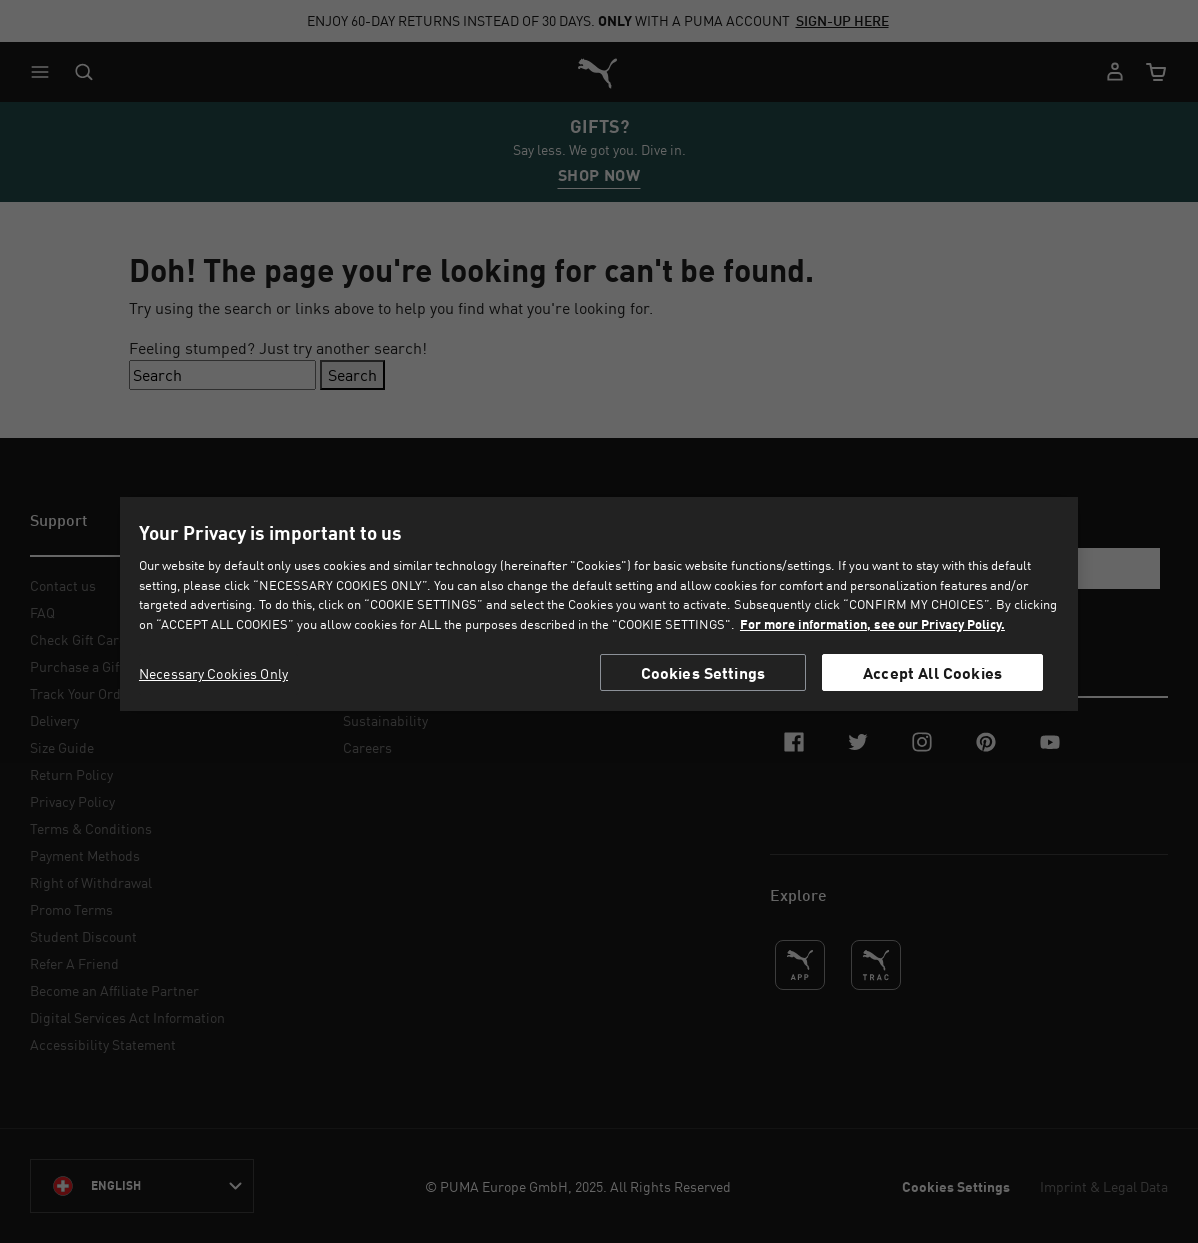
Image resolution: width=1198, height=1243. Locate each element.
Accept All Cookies (932, 672)
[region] (599, 604)
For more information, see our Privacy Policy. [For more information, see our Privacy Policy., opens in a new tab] (872, 624)
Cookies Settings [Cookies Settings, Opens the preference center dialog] (703, 672)
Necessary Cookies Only (213, 673)
